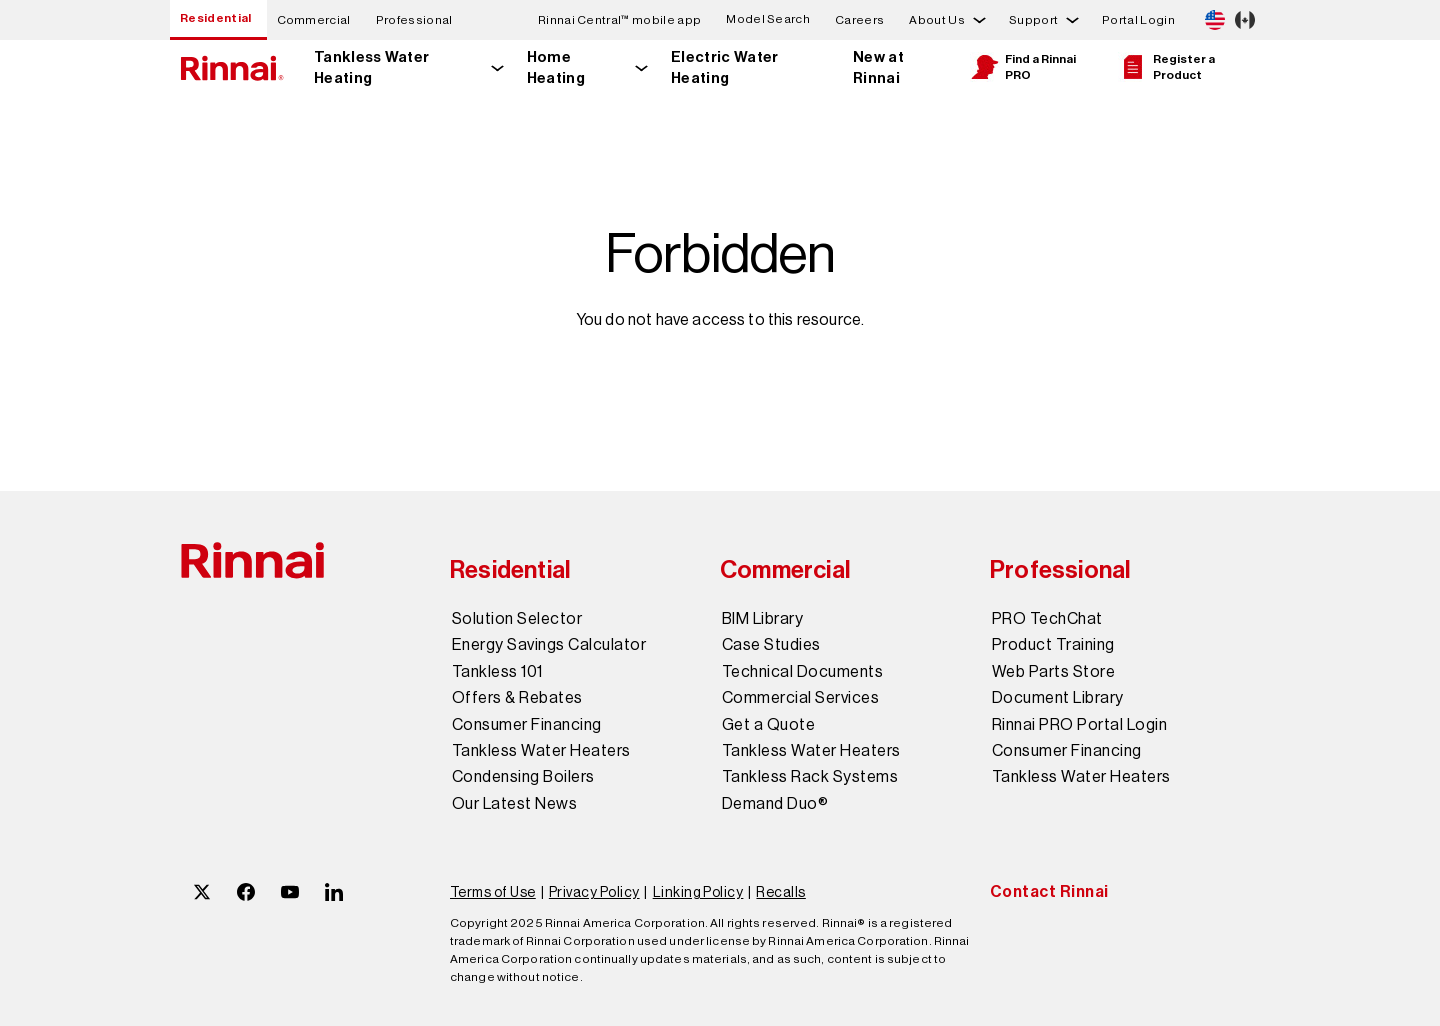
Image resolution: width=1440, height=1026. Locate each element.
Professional (414, 20)
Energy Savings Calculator (549, 645)
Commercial (314, 20)
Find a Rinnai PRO (1023, 67)
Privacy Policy (594, 892)
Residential (216, 18)
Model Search (768, 19)
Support (1033, 20)
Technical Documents (802, 672)
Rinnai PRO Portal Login (1079, 725)
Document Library (1058, 698)
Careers (859, 20)
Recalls (780, 892)
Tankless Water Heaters (541, 751)
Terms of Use (493, 892)
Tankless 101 (497, 672)
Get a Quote (768, 725)
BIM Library (762, 619)
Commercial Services (800, 698)
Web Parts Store (1053, 672)
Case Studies (771, 645)
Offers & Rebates (517, 698)
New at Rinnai (878, 67)
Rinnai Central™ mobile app (619, 20)
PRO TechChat (1047, 619)
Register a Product (1166, 67)
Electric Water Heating (724, 67)
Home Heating (556, 67)
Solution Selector (517, 619)
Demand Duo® (775, 804)
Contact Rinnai (1049, 891)
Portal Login (1138, 20)
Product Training (1053, 645)
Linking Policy (698, 892)
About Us (937, 20)
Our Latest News (514, 804)
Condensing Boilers (523, 777)
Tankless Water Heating (371, 67)
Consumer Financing (527, 725)
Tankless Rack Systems (810, 777)
